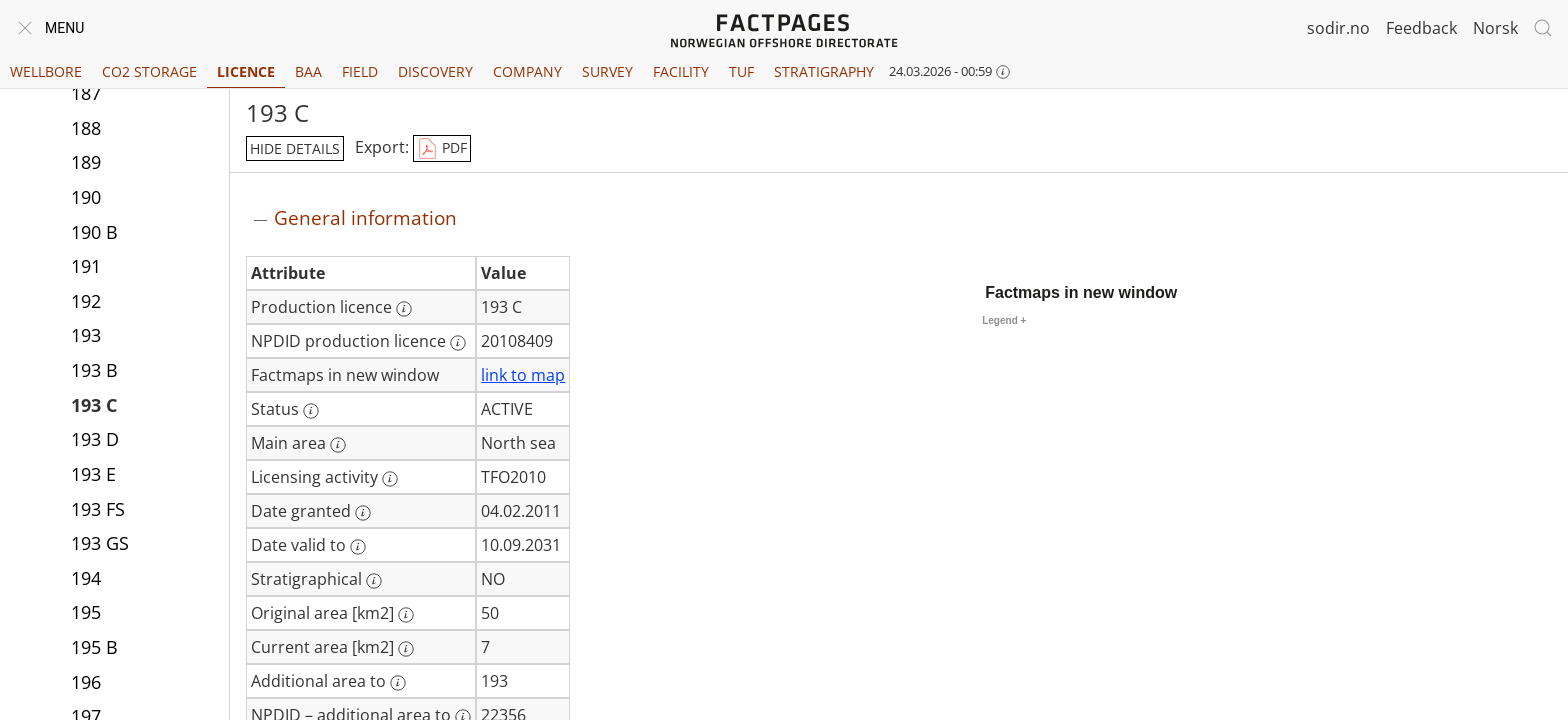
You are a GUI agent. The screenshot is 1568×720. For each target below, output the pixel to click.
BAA (308, 71)
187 (86, 93)
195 (86, 612)
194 (86, 578)
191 (86, 266)
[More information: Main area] (338, 445)
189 (86, 162)
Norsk (1495, 28)
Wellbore (46, 71)
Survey (607, 71)
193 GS (100, 543)
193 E (93, 474)
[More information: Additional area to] (398, 683)
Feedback (1421, 28)
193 (86, 335)
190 (86, 197)
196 (86, 682)
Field (360, 71)
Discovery (435, 71)
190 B (94, 232)
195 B (94, 647)
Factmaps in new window (1081, 292)
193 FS (98, 509)
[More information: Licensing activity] (390, 479)
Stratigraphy (824, 71)
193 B (94, 370)
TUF (741, 71)
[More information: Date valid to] (358, 547)
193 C (94, 405)
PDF (442, 149)
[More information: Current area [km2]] (406, 649)
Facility (681, 71)
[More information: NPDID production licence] (458, 343)
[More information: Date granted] (363, 513)
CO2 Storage (149, 71)
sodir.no (1338, 28)
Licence (246, 71)
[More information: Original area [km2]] (406, 615)
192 (86, 301)
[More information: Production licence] (404, 309)
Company (527, 71)
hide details (295, 148)
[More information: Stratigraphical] (374, 581)
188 (86, 128)
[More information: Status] (311, 411)
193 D (95, 439)
